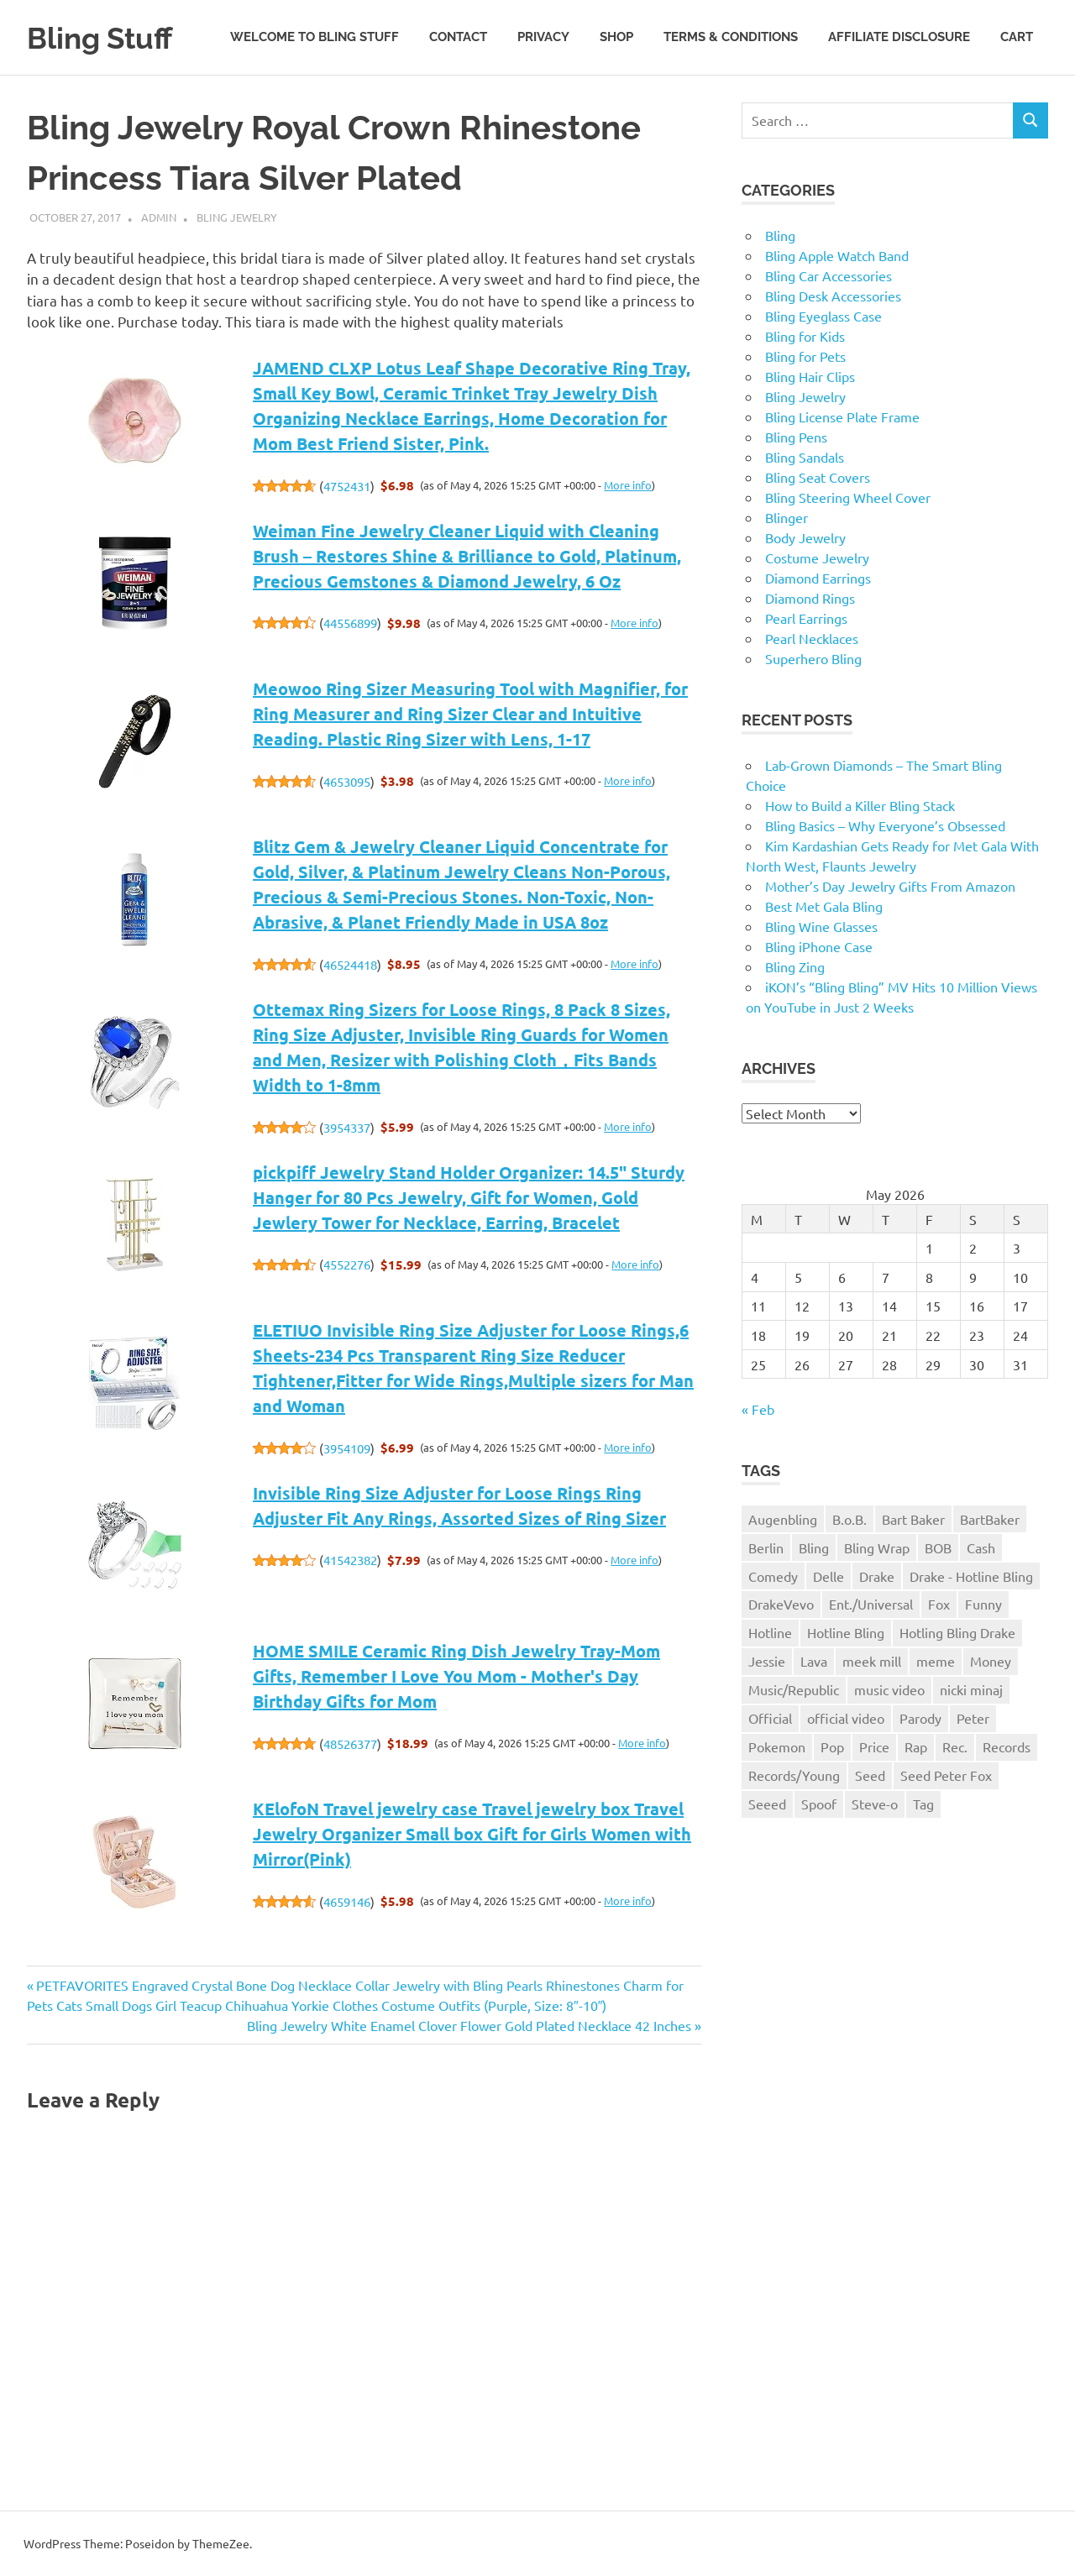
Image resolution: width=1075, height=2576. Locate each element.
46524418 (350, 964)
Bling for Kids (805, 335)
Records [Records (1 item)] (1006, 1746)
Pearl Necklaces (811, 638)
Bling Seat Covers (817, 477)
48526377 (350, 1743)
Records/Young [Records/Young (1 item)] (794, 1775)
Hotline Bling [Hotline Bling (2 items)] (845, 1632)
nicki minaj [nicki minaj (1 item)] (971, 1689)
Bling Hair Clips (810, 376)
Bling (780, 235)
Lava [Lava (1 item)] (813, 1660)
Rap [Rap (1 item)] (916, 1746)
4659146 (346, 1901)
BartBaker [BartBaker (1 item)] (990, 1519)
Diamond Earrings (818, 577)
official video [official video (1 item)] (845, 1717)
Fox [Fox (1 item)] (939, 1603)
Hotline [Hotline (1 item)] (770, 1632)
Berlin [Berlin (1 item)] (766, 1547)
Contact (458, 37)
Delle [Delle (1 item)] (828, 1576)
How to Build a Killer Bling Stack (860, 805)
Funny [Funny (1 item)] (983, 1603)
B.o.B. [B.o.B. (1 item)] (849, 1519)
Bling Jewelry (237, 217)
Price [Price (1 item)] (874, 1746)
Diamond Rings (810, 597)
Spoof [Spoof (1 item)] (818, 1803)
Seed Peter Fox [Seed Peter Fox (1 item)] (946, 1775)
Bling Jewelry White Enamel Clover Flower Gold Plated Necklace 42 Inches (469, 2025)
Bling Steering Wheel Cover (848, 497)
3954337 (346, 1127)
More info (628, 485)
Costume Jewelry (817, 557)
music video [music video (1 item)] (889, 1689)
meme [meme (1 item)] (935, 1660)
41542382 (350, 1560)
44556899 (350, 623)
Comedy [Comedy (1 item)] (773, 1576)
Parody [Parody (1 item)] (920, 1717)
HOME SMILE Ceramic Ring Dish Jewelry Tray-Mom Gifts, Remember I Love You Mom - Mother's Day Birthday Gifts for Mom (456, 1676)
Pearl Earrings (806, 618)
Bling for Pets (805, 356)
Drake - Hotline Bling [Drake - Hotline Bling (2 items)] (971, 1576)
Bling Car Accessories (828, 275)
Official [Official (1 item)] (770, 1717)
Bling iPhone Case (819, 946)
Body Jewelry (805, 537)
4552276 (346, 1264)
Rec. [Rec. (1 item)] (955, 1746)
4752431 (346, 486)
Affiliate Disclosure (899, 37)
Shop (616, 37)
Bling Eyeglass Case (823, 315)
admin (158, 217)
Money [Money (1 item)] (990, 1660)
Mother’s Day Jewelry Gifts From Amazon (890, 885)
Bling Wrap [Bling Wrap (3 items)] (877, 1547)
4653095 (346, 781)
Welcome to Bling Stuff (314, 37)
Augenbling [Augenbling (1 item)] (782, 1519)
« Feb (758, 1409)
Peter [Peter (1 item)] (973, 1717)
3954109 (346, 1448)
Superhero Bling (813, 658)
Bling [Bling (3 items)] (814, 1547)
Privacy (543, 37)
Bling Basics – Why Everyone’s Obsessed (885, 825)
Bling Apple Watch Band (837, 255)
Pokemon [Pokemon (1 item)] (776, 1746)
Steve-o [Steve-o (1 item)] (875, 1803)
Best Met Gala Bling (824, 906)
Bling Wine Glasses (821, 926)
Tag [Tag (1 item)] (923, 1803)
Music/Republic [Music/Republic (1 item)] (793, 1689)
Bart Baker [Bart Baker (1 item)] (913, 1519)
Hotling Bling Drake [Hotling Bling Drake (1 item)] (957, 1632)
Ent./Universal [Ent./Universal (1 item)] (871, 1603)
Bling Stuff (106, 37)
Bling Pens (796, 436)
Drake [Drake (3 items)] (876, 1576)
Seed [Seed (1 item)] (870, 1775)
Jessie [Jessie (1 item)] (766, 1660)
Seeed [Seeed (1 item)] (767, 1803)
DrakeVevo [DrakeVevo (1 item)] (781, 1603)
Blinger (786, 517)
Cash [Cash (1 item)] (981, 1547)
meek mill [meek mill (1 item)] (871, 1660)
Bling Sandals (804, 456)
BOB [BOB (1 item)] (938, 1547)
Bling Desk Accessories (833, 295)
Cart (1016, 37)
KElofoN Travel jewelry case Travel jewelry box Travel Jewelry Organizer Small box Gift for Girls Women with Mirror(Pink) (472, 1834)
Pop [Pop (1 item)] (832, 1746)
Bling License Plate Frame (842, 416)
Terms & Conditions (730, 37)
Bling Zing (795, 966)
